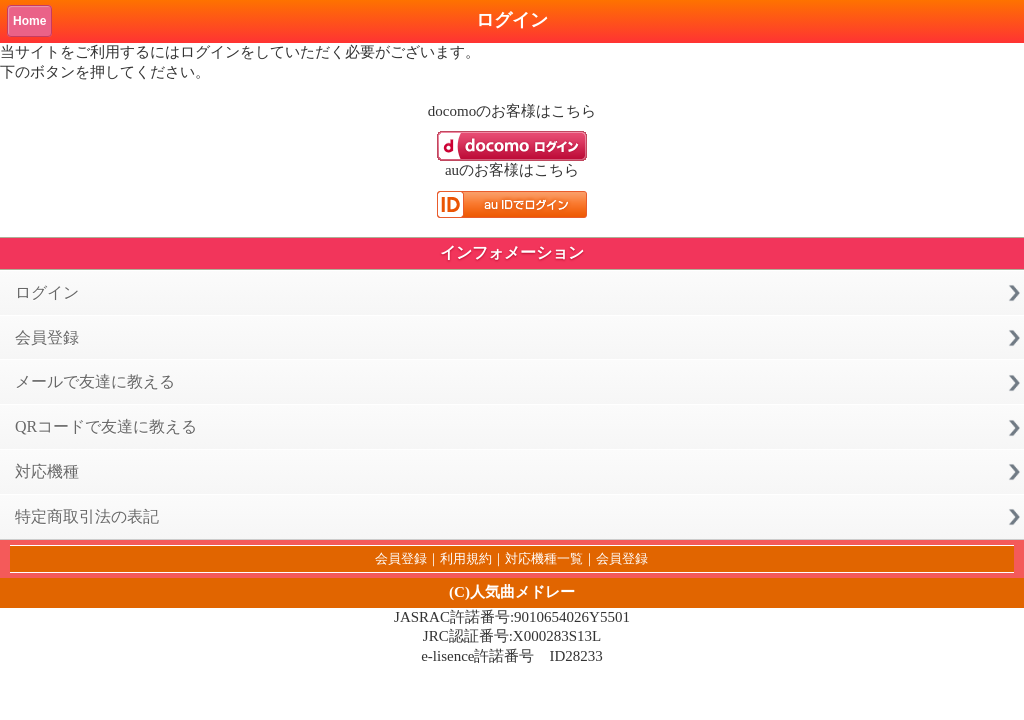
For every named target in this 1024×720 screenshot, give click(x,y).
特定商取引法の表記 (87, 516)
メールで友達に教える (95, 381)
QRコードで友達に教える (106, 426)
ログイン (47, 292)
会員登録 (47, 337)
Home (29, 21)
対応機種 (47, 471)
